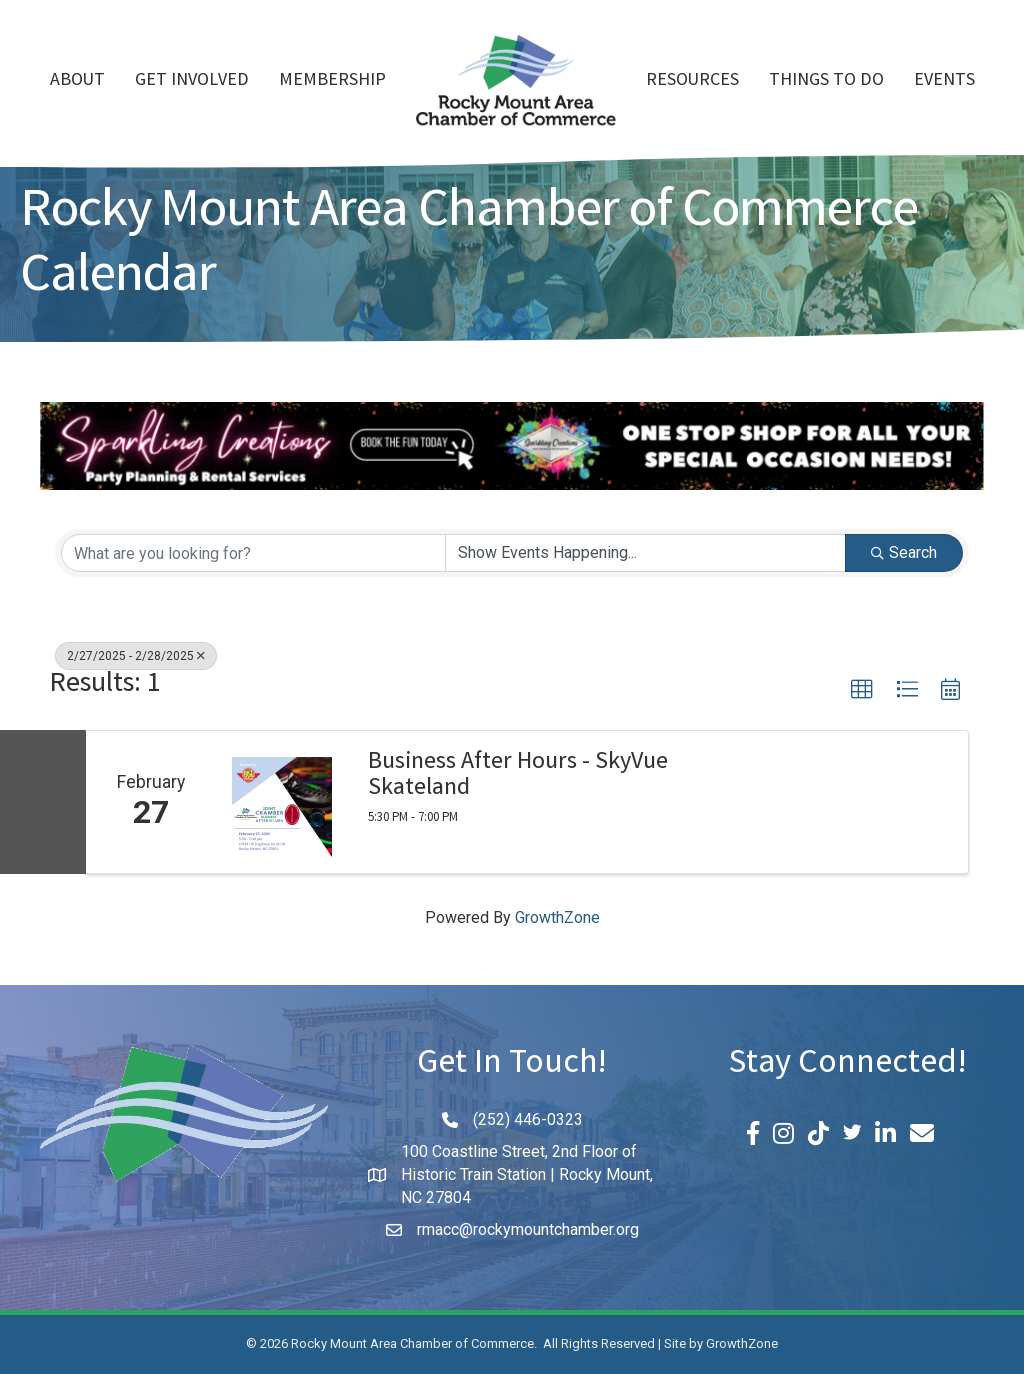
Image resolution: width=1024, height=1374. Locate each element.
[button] (862, 690)
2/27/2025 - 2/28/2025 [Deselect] (136, 656)
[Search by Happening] (645, 553)
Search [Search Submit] (904, 552)
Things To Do (826, 81)
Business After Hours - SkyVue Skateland (518, 777)
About (77, 81)
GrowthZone (557, 917)
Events (944, 81)
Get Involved (192, 81)
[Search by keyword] (253, 553)
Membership (332, 81)
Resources (692, 81)
